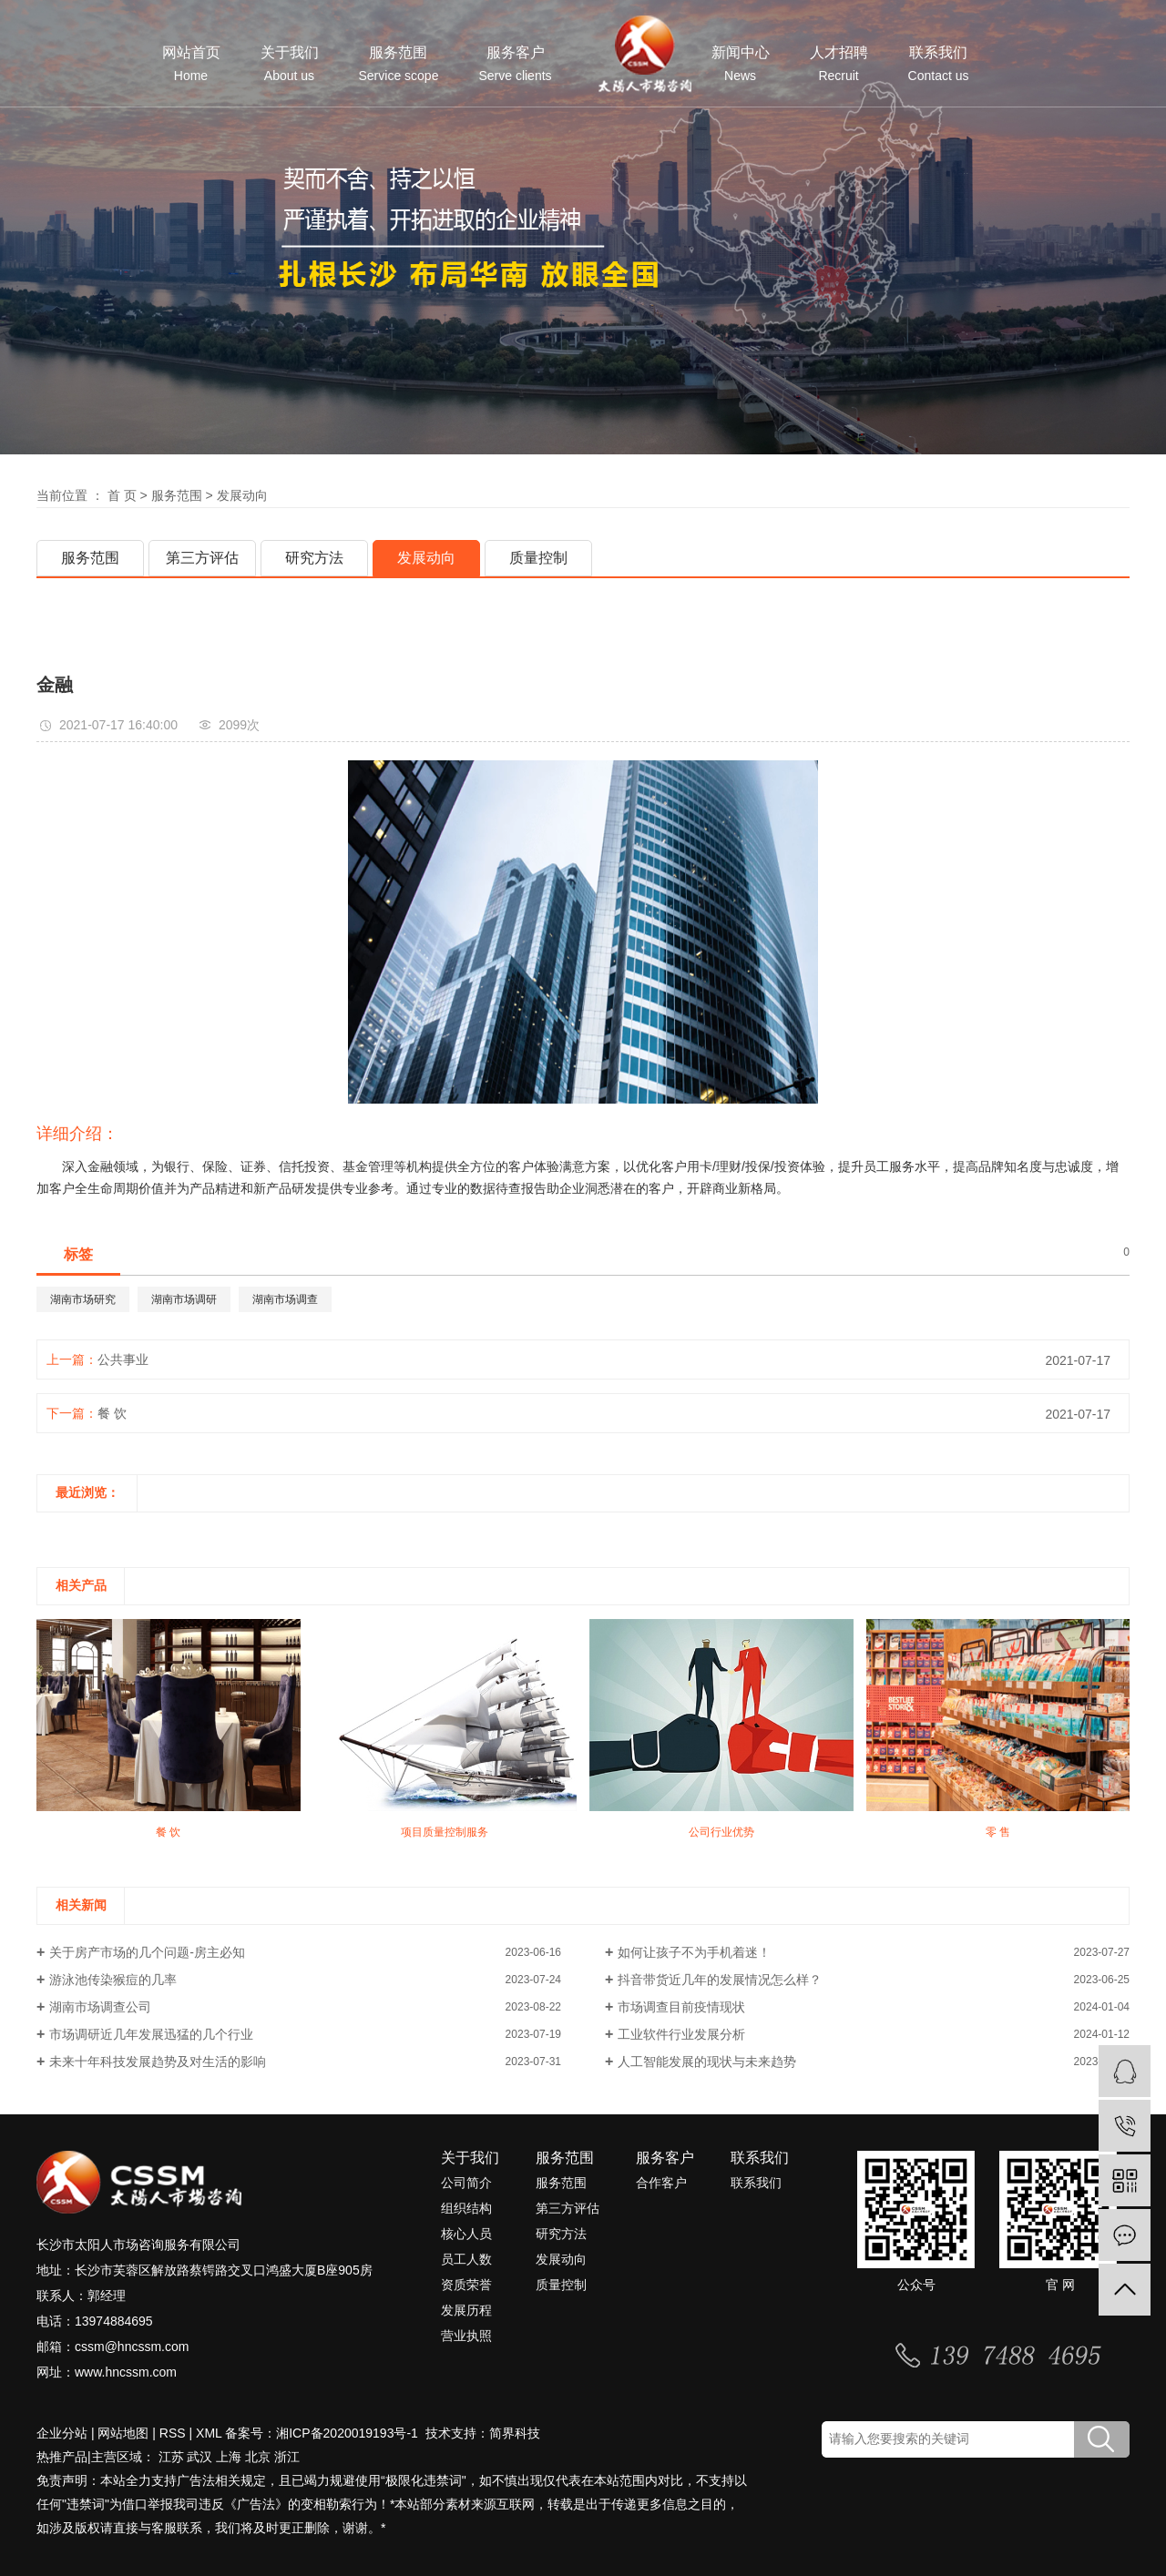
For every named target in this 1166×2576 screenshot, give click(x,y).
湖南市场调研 (184, 1299)
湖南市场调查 (285, 1299)
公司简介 (466, 2182)
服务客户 (514, 64)
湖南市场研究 (83, 1299)
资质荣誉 (466, 2284)
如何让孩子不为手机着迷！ (694, 1952)
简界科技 (514, 2433)
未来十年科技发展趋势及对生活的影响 (157, 2061)
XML (208, 2433)
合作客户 (661, 2182)
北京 (258, 2456)
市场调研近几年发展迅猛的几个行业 (151, 2034)
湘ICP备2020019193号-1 (349, 2433)
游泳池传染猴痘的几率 (113, 1979)
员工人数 (466, 2259)
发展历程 (466, 2310)
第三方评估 (202, 557)
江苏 (171, 2456)
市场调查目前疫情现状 (681, 2007)
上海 (228, 2456)
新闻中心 (740, 64)
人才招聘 (839, 64)
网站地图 (122, 2433)
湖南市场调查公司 (100, 2007)
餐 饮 (112, 1413)
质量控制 (538, 557)
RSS (172, 2433)
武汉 (199, 2456)
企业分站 (61, 2433)
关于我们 (290, 64)
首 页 (122, 495)
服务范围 (399, 64)
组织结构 (466, 2208)
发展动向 (242, 495)
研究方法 (314, 557)
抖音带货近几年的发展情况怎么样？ (720, 1979)
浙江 (287, 2456)
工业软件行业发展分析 (681, 2034)
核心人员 (466, 2233)
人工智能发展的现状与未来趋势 (707, 2061)
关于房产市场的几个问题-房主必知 (147, 1952)
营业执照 (466, 2335)
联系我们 (938, 64)
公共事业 (122, 1359)
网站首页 (191, 64)
